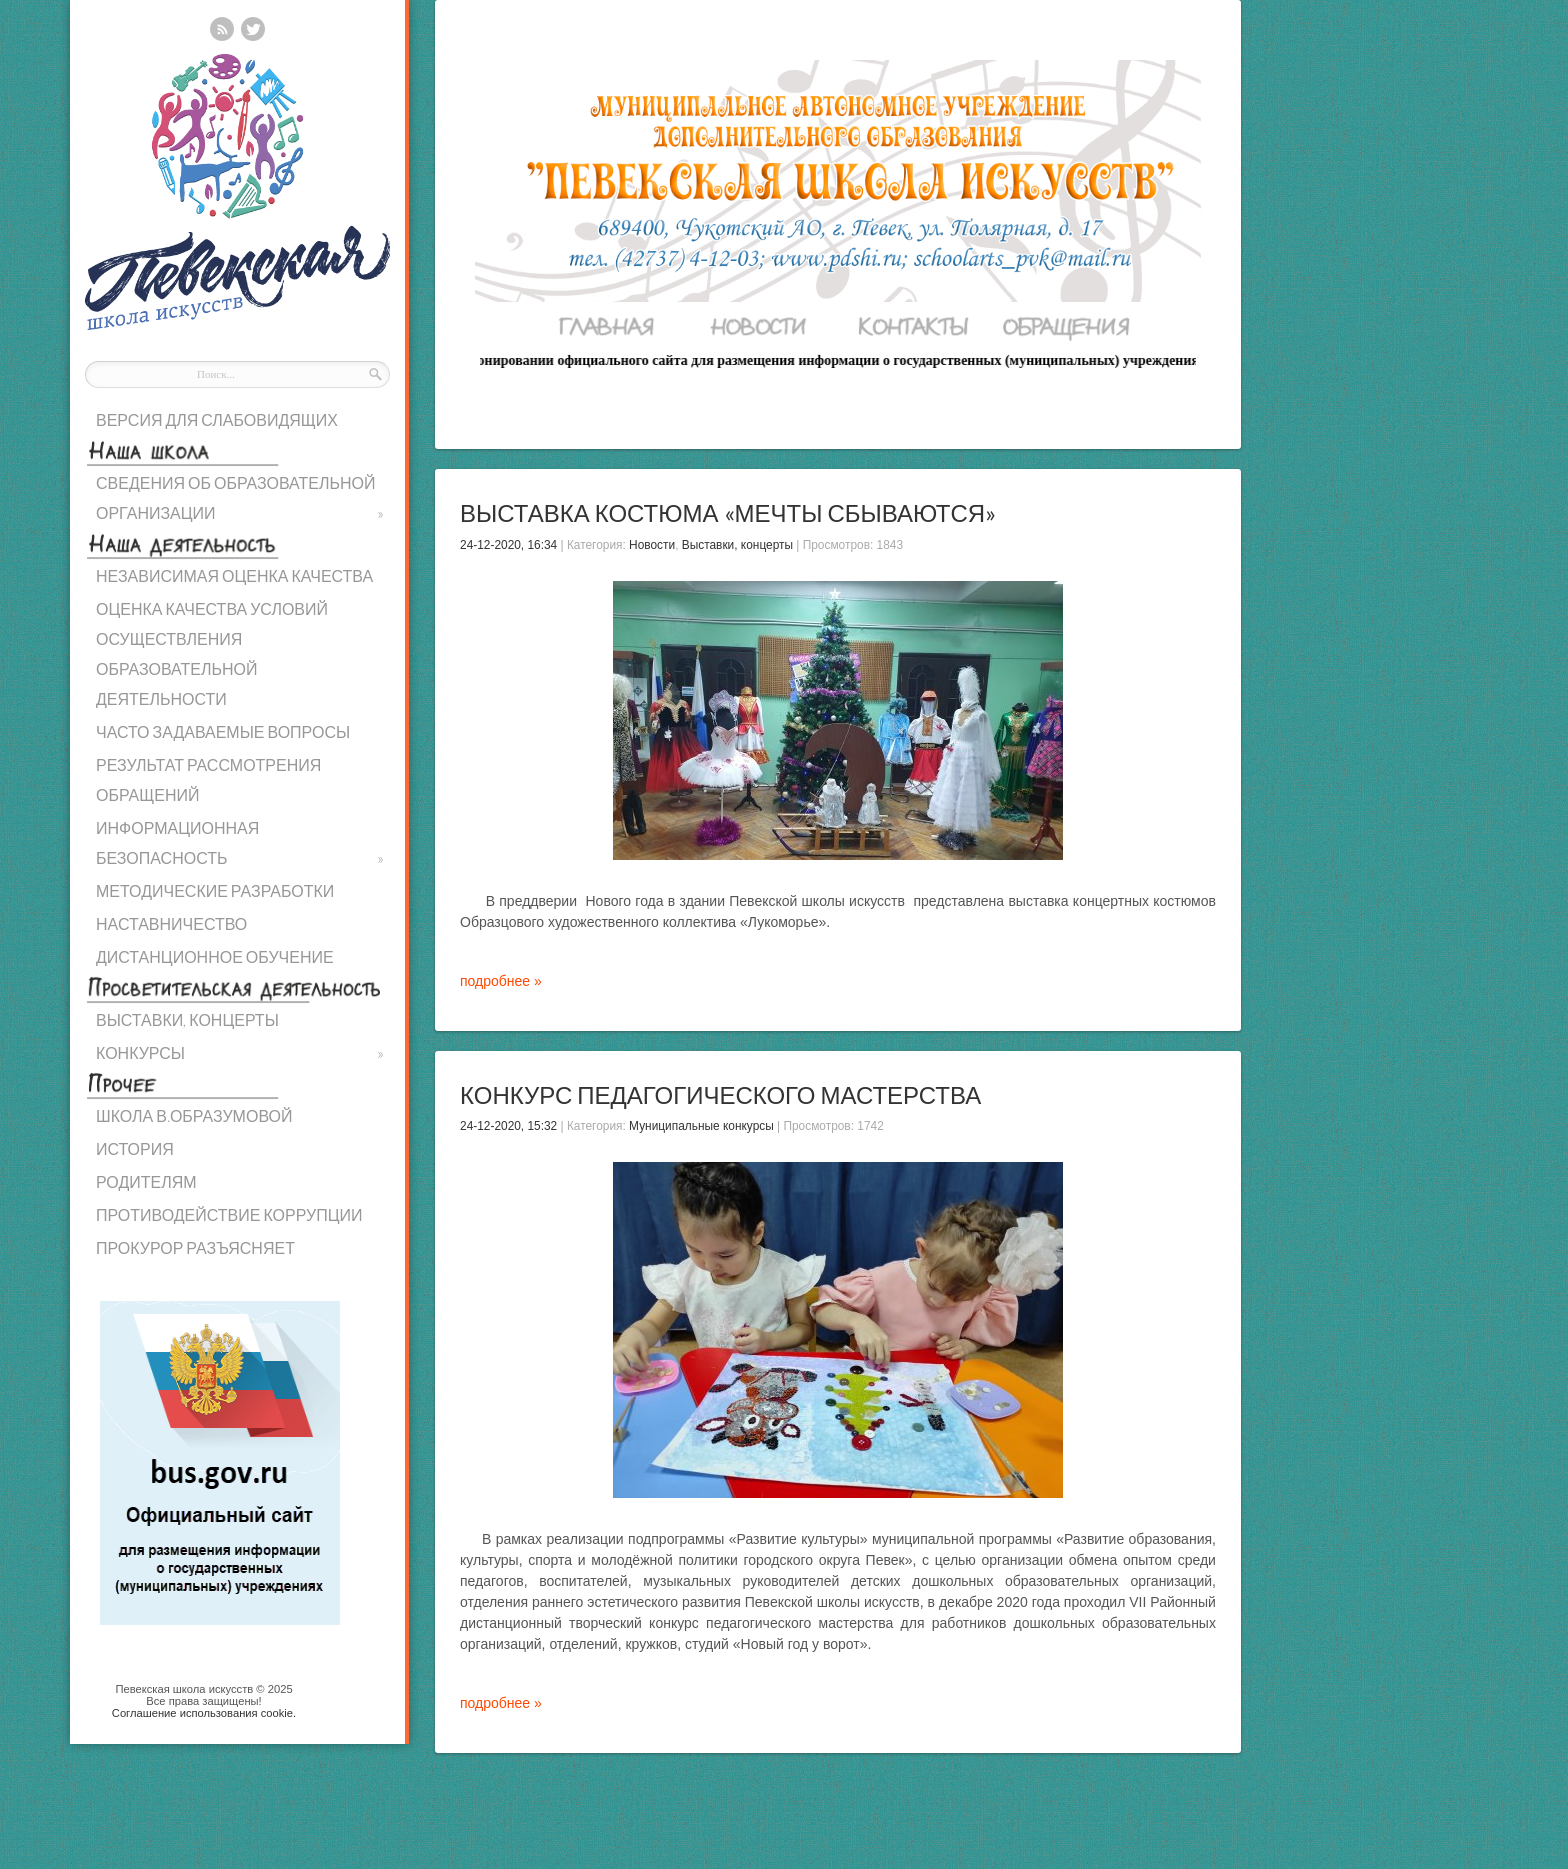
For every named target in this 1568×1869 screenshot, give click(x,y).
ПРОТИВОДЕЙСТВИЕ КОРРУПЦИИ (229, 1214)
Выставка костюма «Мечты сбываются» (728, 512)
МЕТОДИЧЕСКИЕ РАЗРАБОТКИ (215, 890)
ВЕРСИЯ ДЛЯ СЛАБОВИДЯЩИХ (217, 419)
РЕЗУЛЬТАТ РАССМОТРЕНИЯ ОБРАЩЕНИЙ (208, 779)
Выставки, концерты (737, 545)
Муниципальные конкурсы (701, 1126)
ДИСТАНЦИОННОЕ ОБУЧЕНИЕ (215, 956)
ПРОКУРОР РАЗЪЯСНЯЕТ (195, 1247)
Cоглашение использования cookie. (204, 1713)
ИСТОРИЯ (135, 1148)
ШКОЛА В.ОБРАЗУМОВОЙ (194, 1115)
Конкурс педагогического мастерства (720, 1094)
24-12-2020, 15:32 (508, 1126)
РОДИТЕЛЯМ (146, 1181)
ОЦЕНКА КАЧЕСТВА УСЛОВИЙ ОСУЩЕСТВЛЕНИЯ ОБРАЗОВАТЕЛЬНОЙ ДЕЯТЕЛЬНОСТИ (212, 653)
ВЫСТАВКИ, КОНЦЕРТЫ (187, 1019)
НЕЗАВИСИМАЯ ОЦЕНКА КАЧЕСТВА (234, 575)
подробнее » (501, 981)
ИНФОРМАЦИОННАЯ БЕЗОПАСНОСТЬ (240, 845)
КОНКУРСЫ (240, 1053)
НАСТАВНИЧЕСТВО (171, 923)
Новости (652, 545)
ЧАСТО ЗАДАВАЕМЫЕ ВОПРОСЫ (223, 731)
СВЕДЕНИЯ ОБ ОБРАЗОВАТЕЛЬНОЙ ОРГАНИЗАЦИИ (240, 500)
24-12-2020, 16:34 (508, 545)
